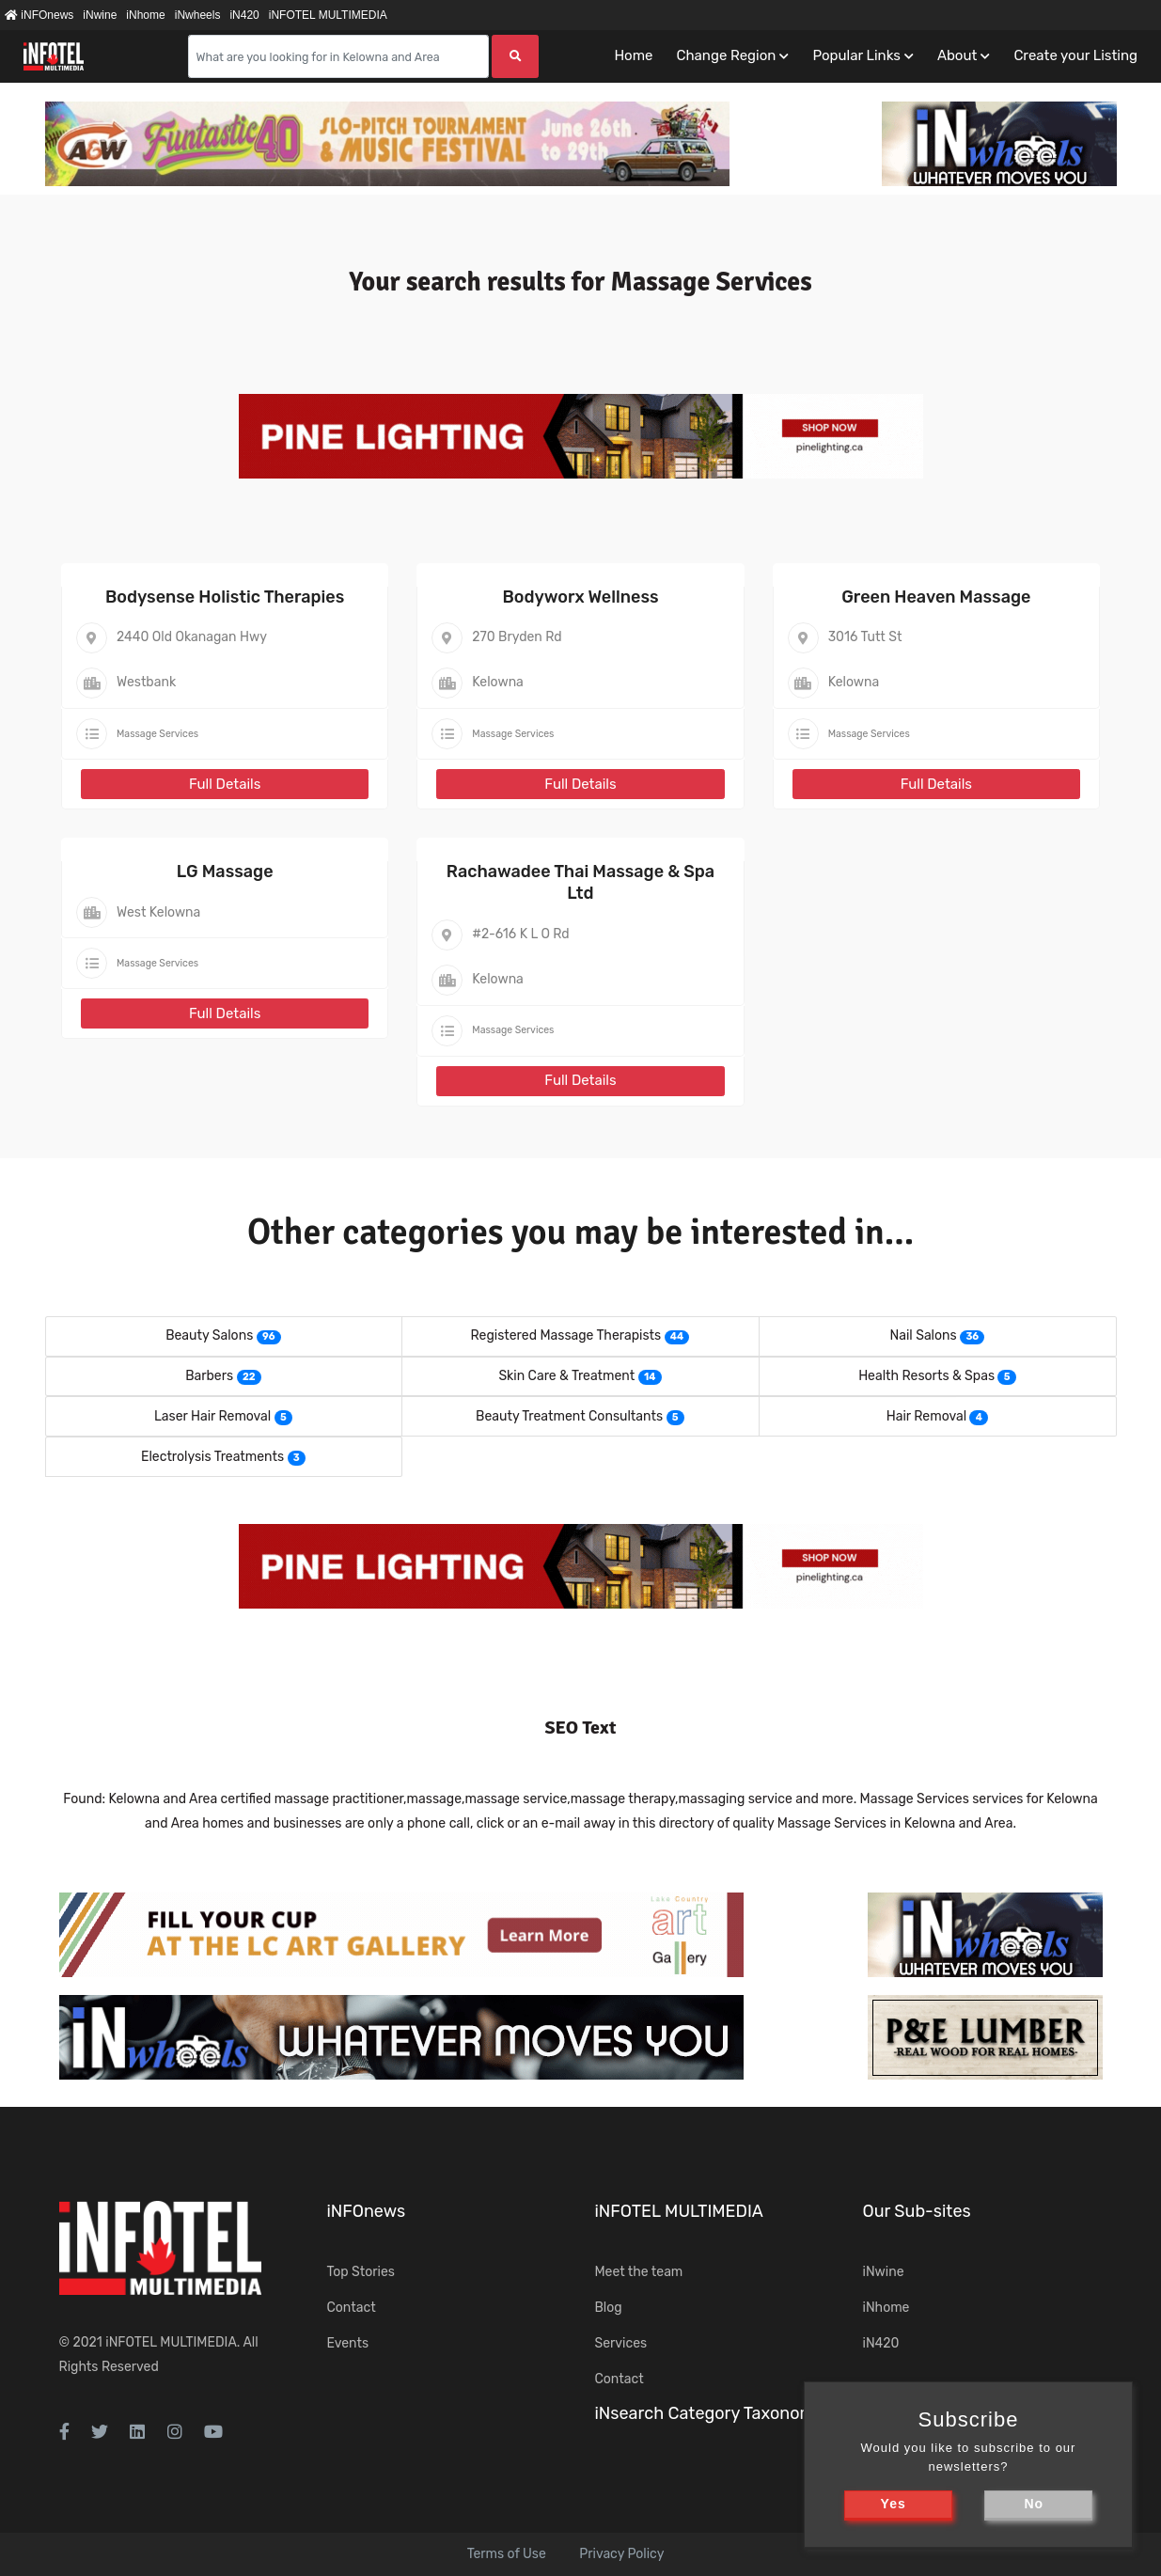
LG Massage (225, 871)
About (957, 55)
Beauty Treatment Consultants (569, 1416)
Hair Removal (926, 1416)
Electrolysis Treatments (212, 1457)
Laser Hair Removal (212, 1416)
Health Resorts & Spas (926, 1376)
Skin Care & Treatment (566, 1376)
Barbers (209, 1376)
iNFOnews (39, 15)
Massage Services (157, 734)
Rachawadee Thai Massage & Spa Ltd (580, 882)
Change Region (726, 55)
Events (348, 2343)
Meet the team (639, 2272)
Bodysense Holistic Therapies (224, 597)
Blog (608, 2308)
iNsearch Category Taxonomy (709, 2413)
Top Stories (361, 2272)
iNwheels (198, 15)
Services (621, 2343)
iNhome (145, 15)
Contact (351, 2308)
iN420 (244, 15)
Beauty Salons (209, 1335)
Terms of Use (506, 2554)
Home (633, 55)
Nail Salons (923, 1335)
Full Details (224, 784)
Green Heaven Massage (935, 597)
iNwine (100, 15)
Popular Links (856, 55)
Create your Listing (1075, 55)
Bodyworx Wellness (580, 597)
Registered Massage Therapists (566, 1335)
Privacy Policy (621, 2554)
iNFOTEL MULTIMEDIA (328, 15)
